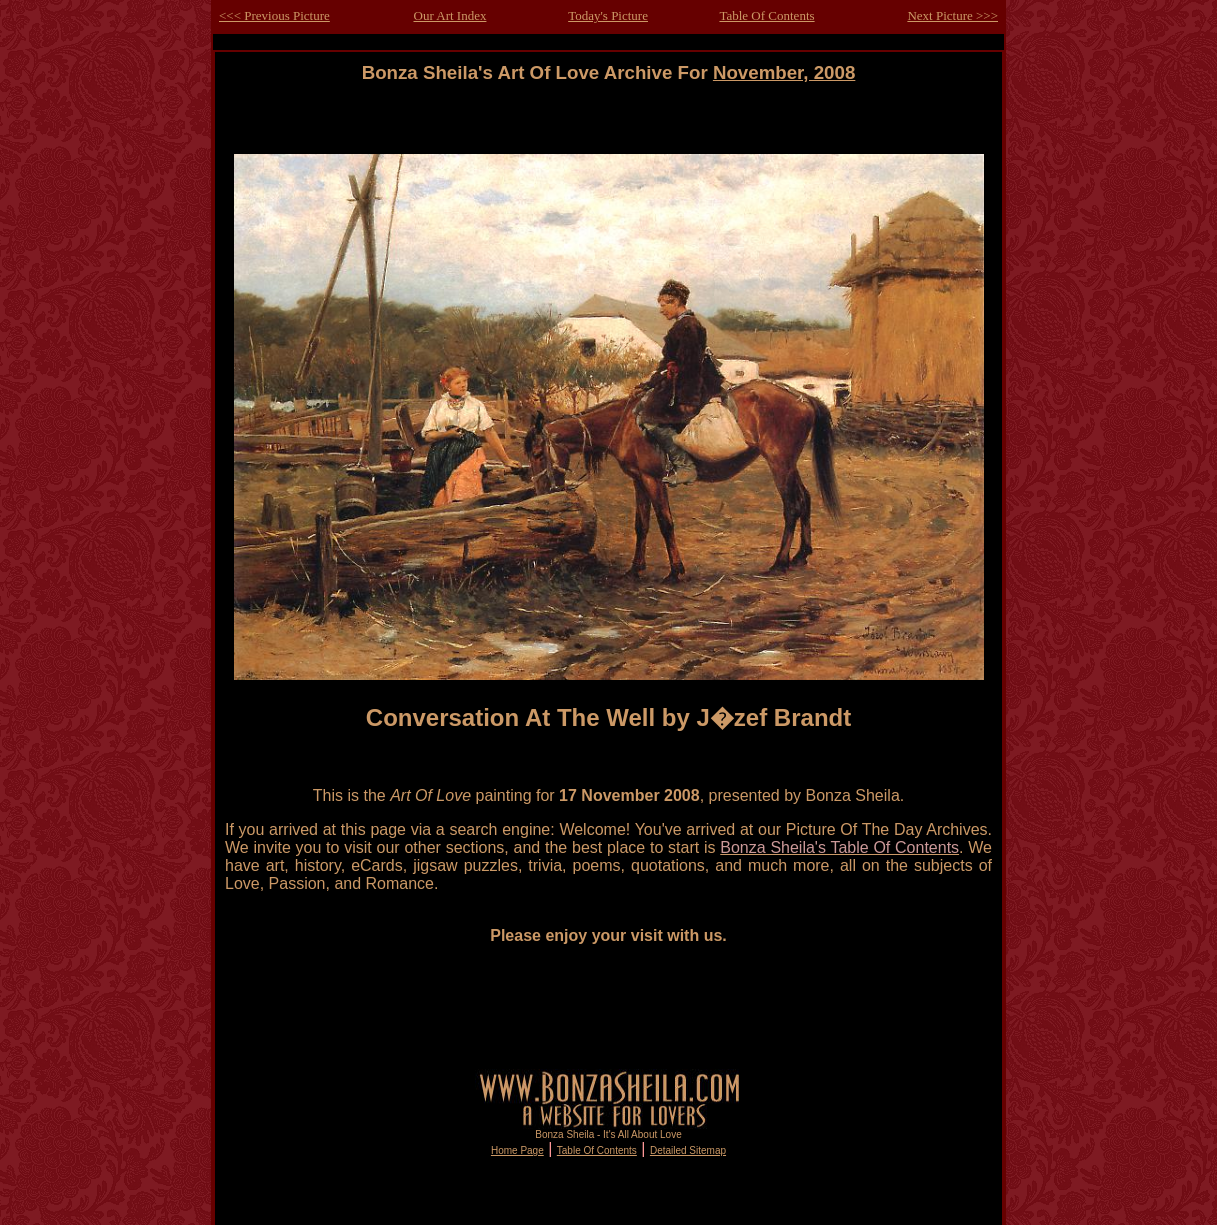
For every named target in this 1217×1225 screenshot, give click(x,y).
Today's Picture (608, 15)
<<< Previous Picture (274, 15)
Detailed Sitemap (688, 1150)
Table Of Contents (766, 15)
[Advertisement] (609, 128)
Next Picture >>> (952, 15)
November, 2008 (784, 72)
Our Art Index (450, 15)
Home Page (517, 1150)
